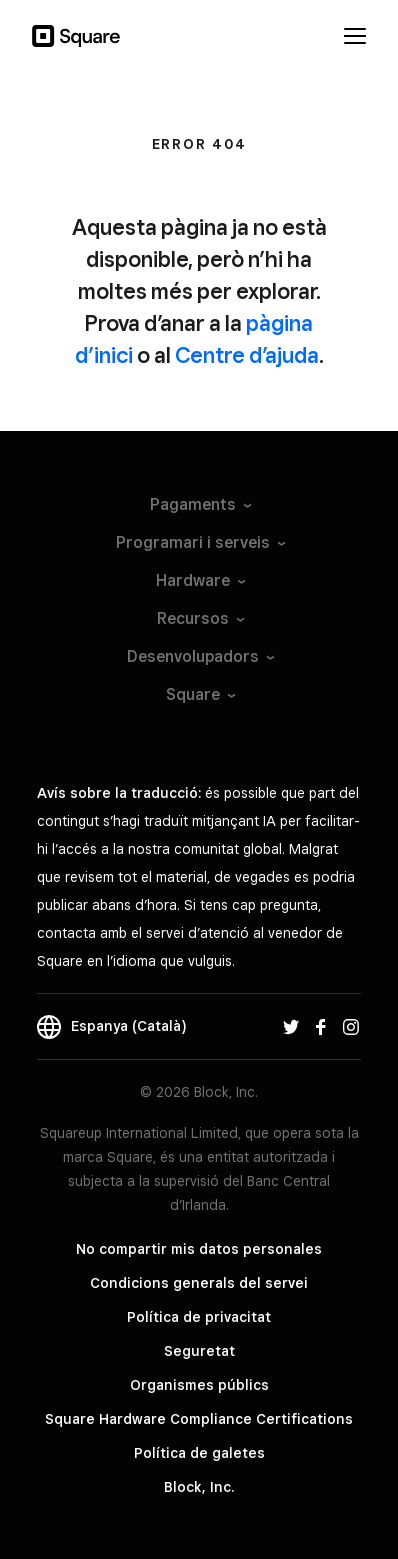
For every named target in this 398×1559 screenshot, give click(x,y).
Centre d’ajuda (247, 355)
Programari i (199, 542)
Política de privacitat (199, 1317)
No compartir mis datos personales (199, 1249)
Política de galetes (199, 1453)
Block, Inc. (199, 1487)
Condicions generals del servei (199, 1283)
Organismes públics (199, 1385)
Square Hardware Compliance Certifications (199, 1419)
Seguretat (199, 1351)
